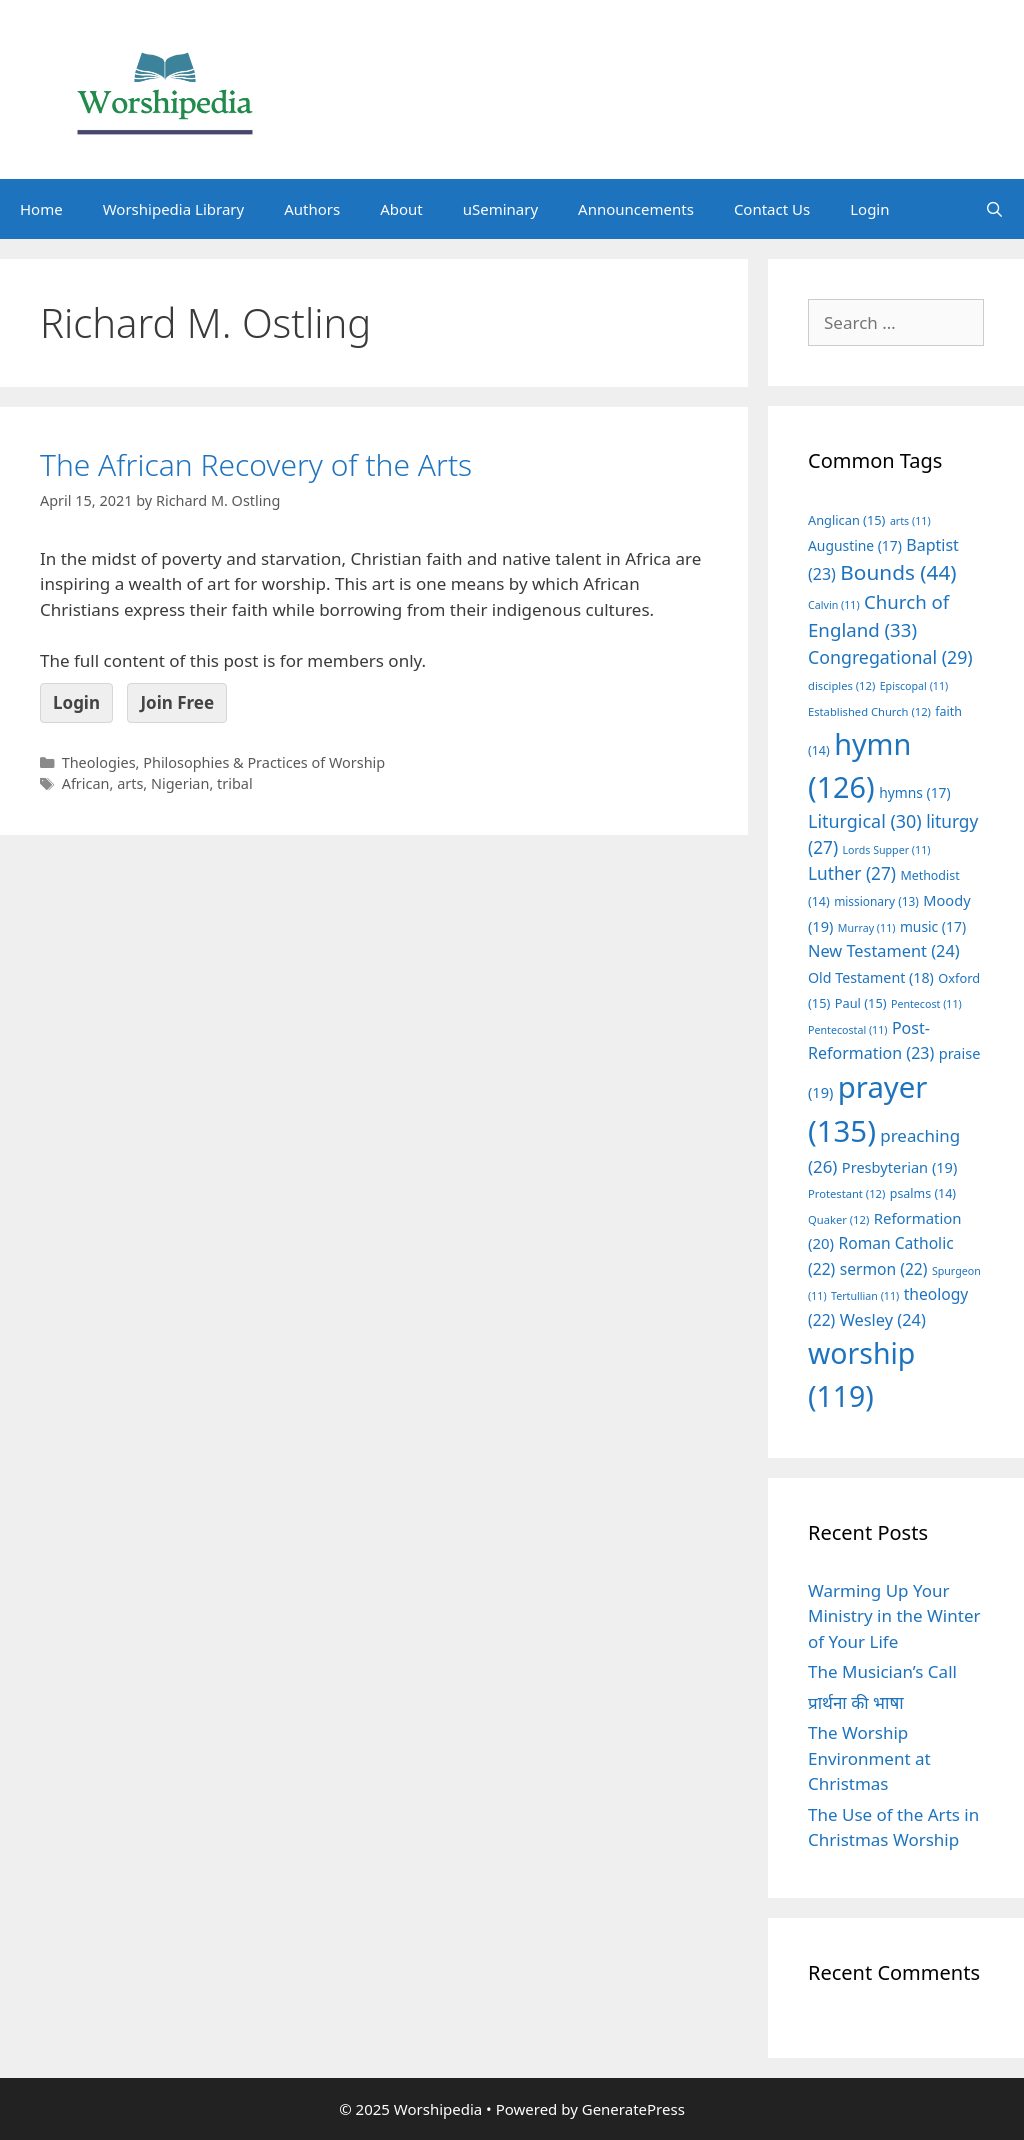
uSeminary (500, 209)
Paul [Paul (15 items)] (861, 1003)
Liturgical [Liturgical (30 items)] (865, 821)
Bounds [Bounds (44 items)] (898, 572)
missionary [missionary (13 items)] (876, 901)
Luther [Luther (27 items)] (852, 873)
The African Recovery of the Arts (256, 464)
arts (130, 783)
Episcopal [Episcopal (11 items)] (914, 686)
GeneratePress (633, 2109)
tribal (235, 783)
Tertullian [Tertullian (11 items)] (865, 1296)
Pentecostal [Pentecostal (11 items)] (848, 1030)
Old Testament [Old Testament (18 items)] (871, 977)
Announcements (636, 209)
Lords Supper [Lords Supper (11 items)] (886, 850)
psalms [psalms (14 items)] (923, 1193)
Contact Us (772, 209)
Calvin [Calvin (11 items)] (834, 605)
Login (869, 209)
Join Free (177, 702)
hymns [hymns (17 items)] (915, 792)
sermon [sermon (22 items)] (884, 1269)
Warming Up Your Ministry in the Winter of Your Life (894, 1616)
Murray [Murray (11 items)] (867, 928)
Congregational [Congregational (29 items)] (890, 657)
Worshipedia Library (173, 209)
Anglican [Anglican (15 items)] (846, 520)
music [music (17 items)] (933, 926)
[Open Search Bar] (994, 209)
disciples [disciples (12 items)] (841, 685)
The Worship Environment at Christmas (869, 1758)
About (401, 209)
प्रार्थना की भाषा (856, 1702)
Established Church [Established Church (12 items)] (869, 711)
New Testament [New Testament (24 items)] (884, 951)
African (86, 783)
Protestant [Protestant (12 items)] (846, 1193)
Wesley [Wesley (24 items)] (883, 1320)
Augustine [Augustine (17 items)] (855, 545)
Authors (312, 209)
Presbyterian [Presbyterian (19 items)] (899, 1167)
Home (41, 209)
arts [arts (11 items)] (910, 521)
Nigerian (180, 783)
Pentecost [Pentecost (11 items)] (926, 1004)
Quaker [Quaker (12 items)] (838, 1219)
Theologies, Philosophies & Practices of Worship (224, 762)
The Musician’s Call (882, 1671)
